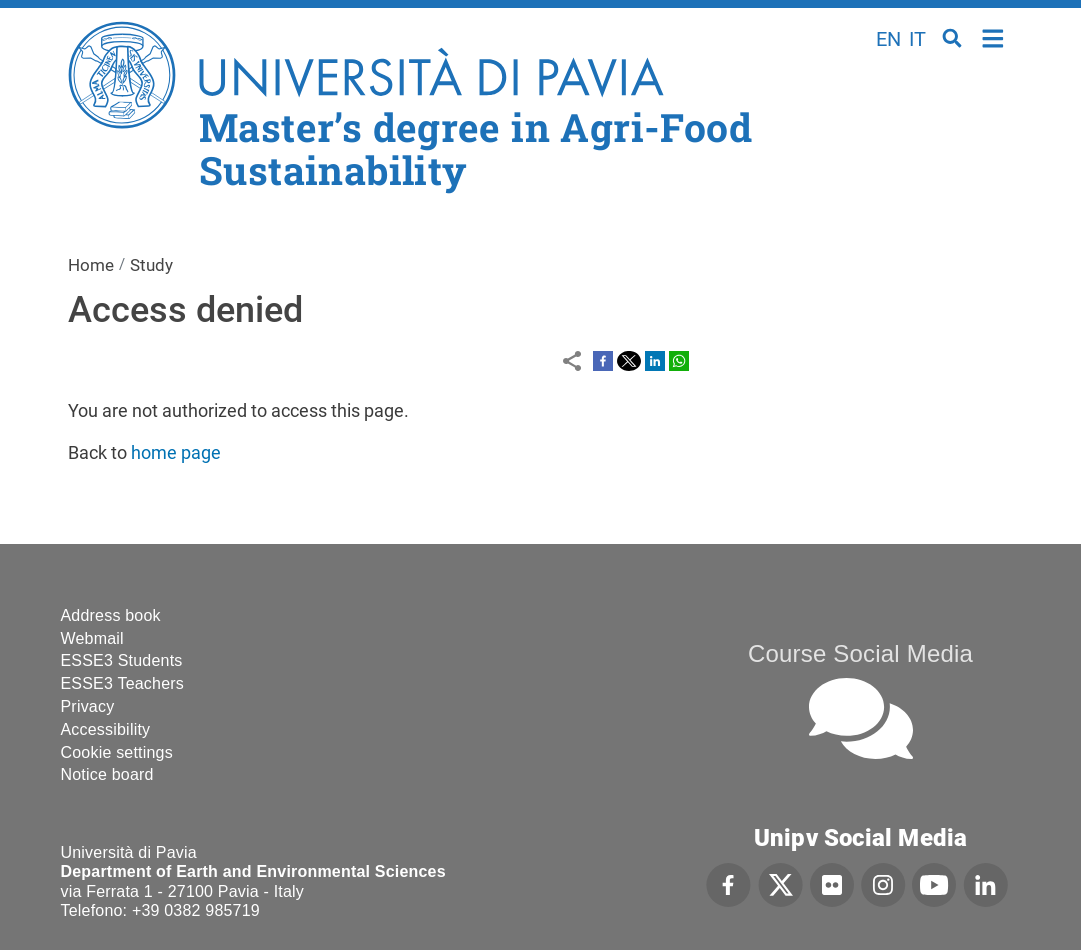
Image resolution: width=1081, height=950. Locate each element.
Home (993, 36)
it (917, 39)
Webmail (92, 638)
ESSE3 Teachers (122, 683)
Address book (111, 615)
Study (151, 265)
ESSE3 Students (122, 660)
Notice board (107, 774)
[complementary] (865, 800)
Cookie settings (117, 752)
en (888, 39)
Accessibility (106, 729)
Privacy (88, 706)
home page (176, 452)
